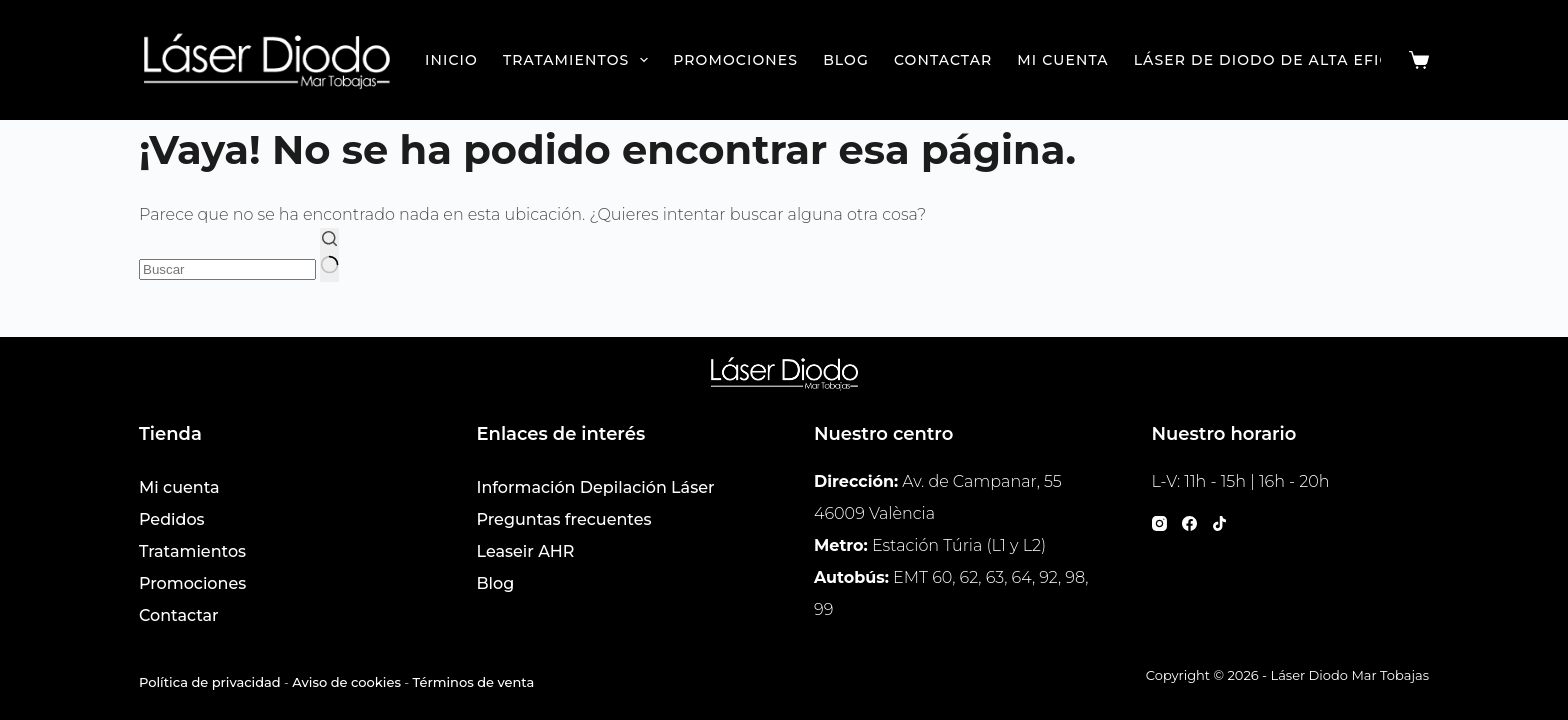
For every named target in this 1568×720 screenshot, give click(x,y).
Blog (846, 60)
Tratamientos (579, 60)
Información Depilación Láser (596, 487)
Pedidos (172, 519)
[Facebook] (1189, 523)
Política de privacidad (210, 682)
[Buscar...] (227, 269)
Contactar (943, 60)
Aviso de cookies (346, 682)
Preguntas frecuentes (564, 519)
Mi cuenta (1062, 60)
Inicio (451, 60)
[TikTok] (1219, 523)
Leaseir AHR (526, 551)
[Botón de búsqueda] (329, 255)
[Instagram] (1159, 523)
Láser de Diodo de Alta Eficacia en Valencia (1339, 60)
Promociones (735, 60)
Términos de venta (474, 682)
